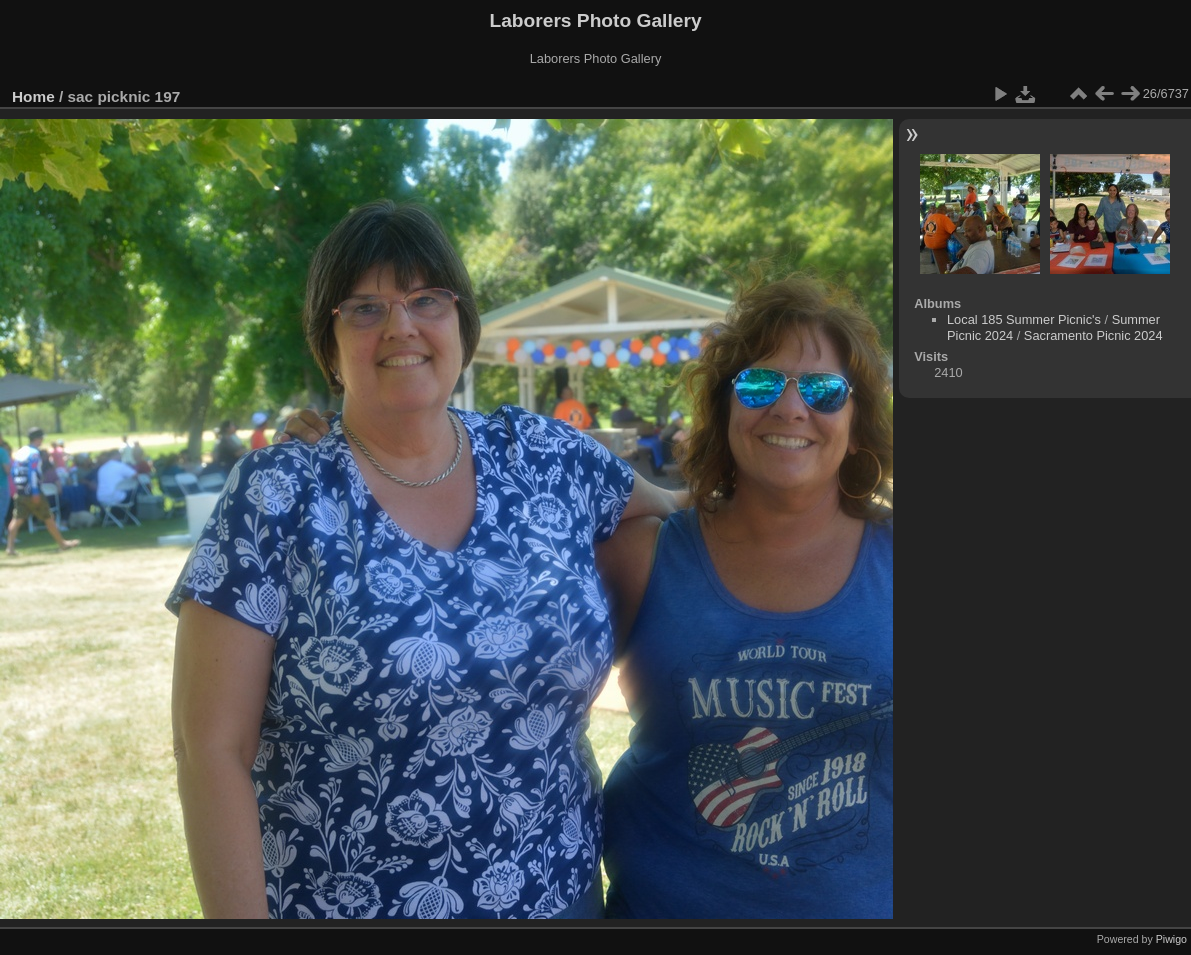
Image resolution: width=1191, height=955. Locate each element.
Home (33, 96)
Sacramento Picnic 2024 (1093, 335)
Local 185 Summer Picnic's (1024, 319)
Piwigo (1171, 939)
